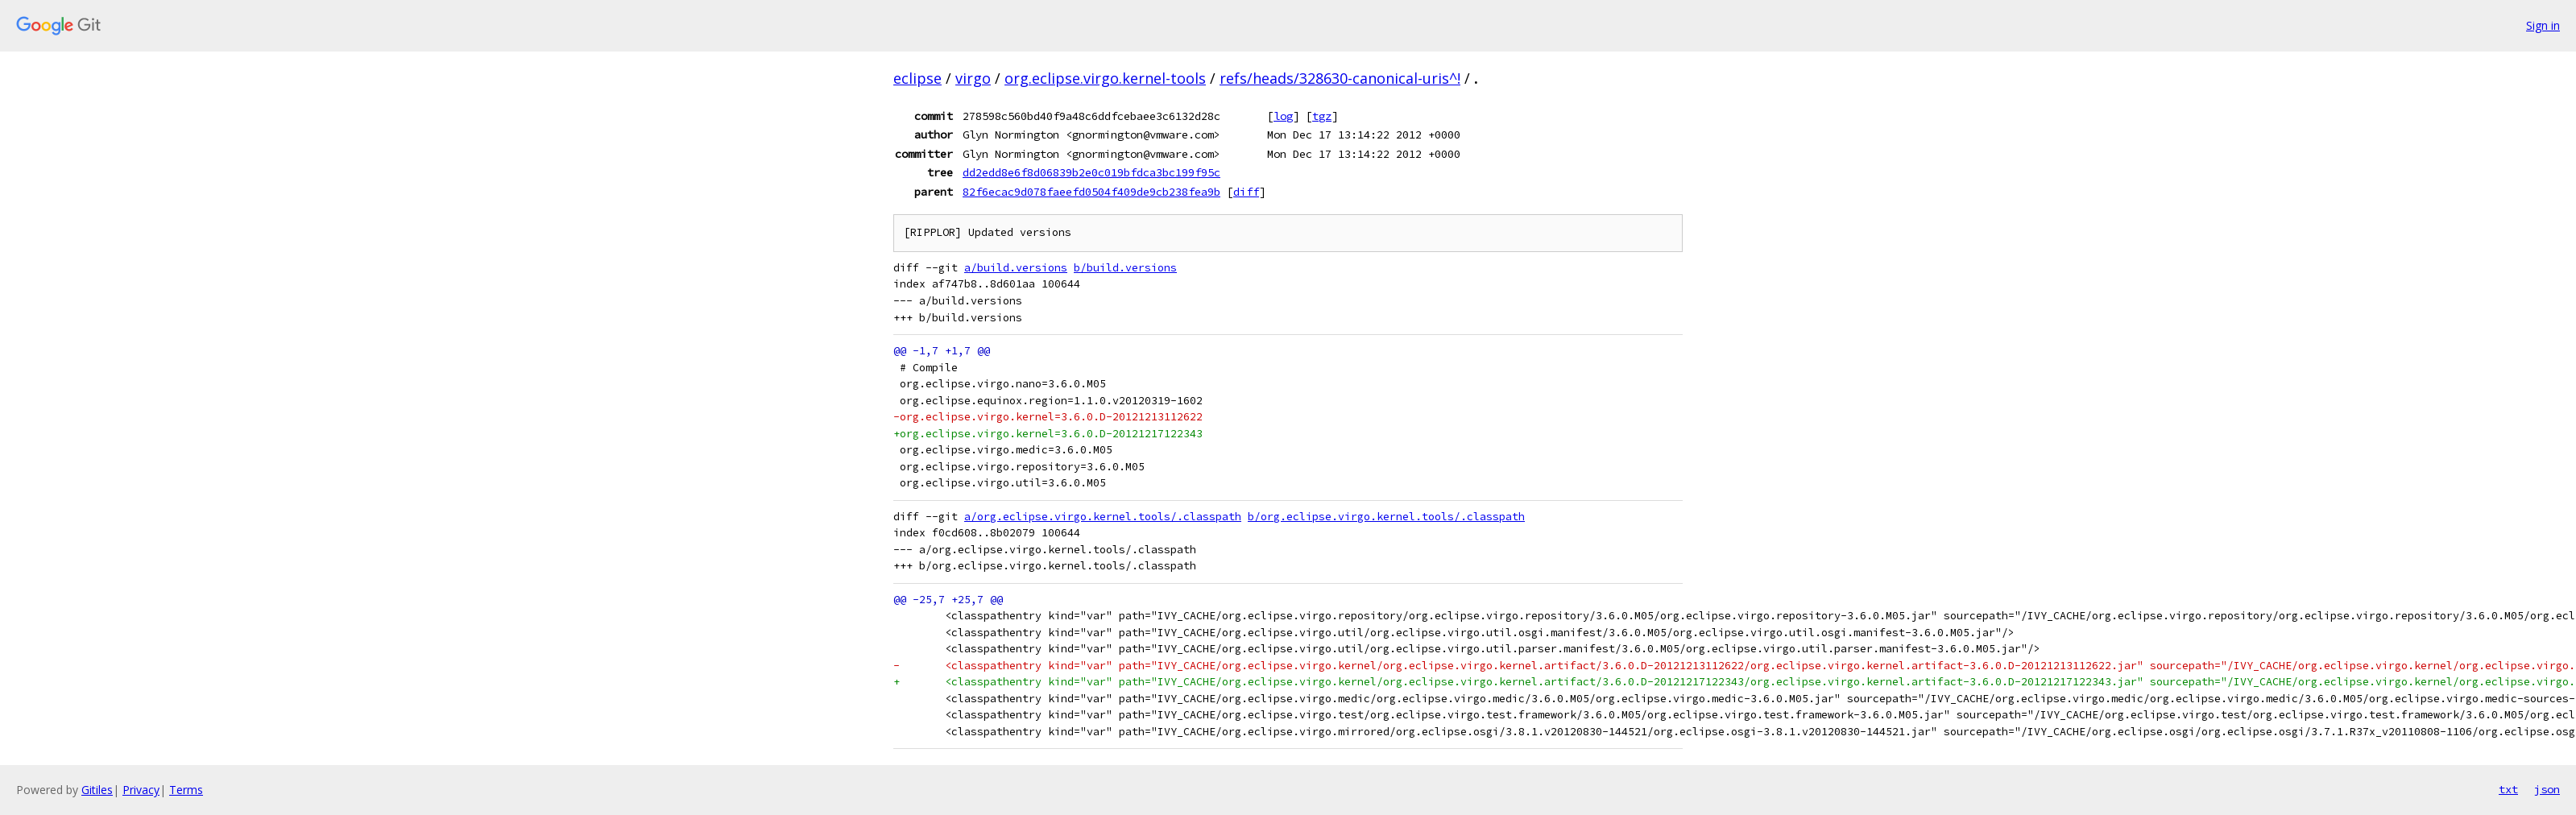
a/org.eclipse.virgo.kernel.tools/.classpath (1102, 516)
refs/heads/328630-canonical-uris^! (1340, 78)
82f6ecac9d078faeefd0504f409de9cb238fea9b (1091, 191)
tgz (1321, 116)
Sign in (2543, 25)
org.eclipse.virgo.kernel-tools (1105, 78)
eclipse (917, 78)
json (2547, 789)
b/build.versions (1125, 268)
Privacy (140, 789)
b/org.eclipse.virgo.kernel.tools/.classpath (1386, 516)
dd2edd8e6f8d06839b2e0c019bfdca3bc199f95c (1091, 172)
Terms (186, 789)
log (1283, 116)
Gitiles (97, 789)
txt (2508, 789)
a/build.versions (1015, 268)
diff (1246, 191)
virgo (973, 78)
